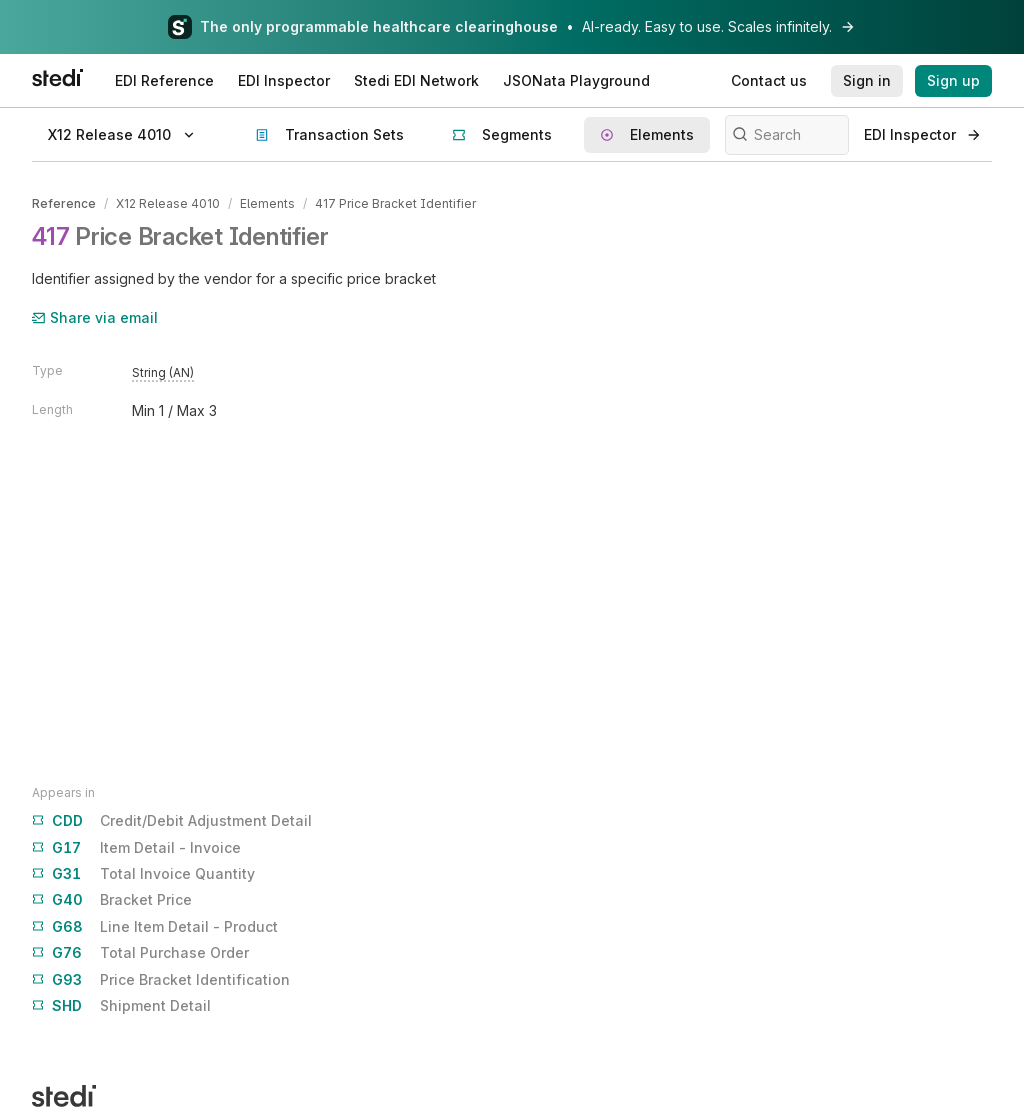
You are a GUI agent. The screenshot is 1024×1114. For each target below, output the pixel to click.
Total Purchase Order (140, 953)
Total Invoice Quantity (143, 874)
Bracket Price (112, 900)
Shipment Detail (121, 1006)
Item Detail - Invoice (136, 848)
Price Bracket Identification (161, 980)
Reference (64, 203)
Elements (267, 203)
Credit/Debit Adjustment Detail (172, 821)
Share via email (95, 317)
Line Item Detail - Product (155, 927)
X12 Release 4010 (168, 203)
